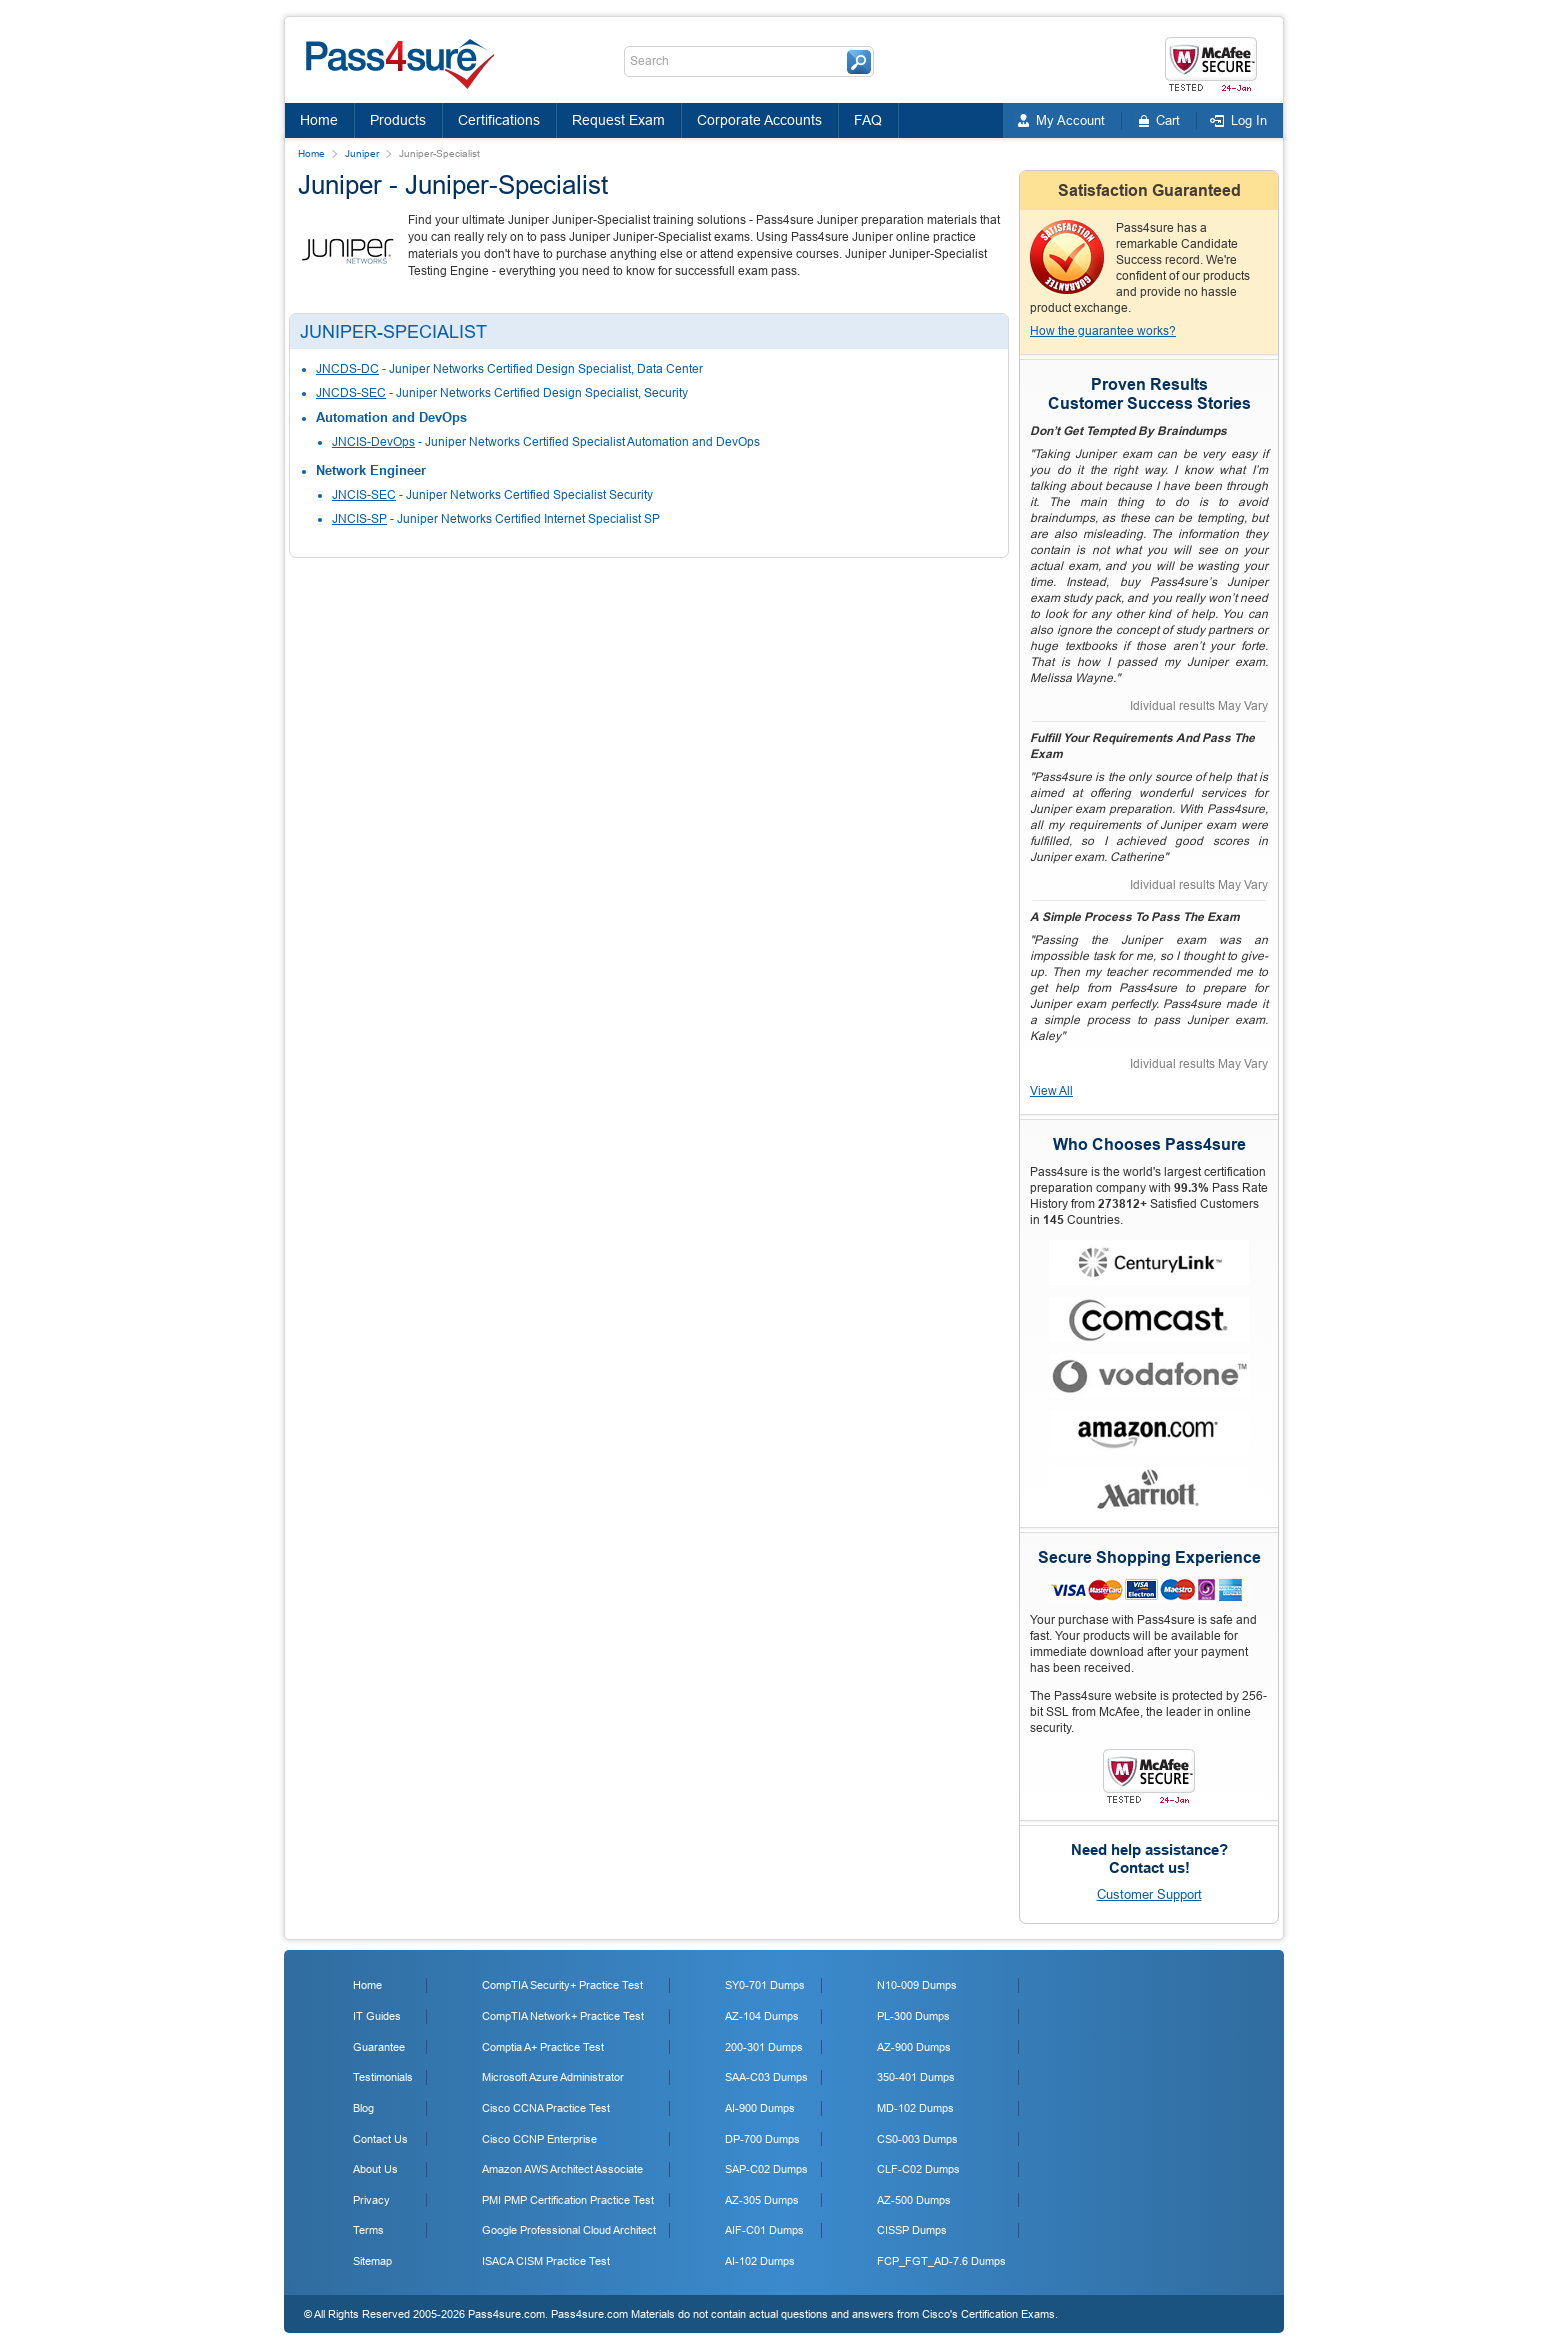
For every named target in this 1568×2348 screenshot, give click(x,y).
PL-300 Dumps (913, 2016)
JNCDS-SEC (351, 393)
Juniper (362, 153)
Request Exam (618, 120)
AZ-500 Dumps (914, 2200)
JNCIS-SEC (364, 495)
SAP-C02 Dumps (766, 2169)
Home (319, 120)
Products (398, 120)
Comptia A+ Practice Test (543, 2047)
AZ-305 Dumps (762, 2200)
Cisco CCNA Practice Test (546, 2108)
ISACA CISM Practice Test (546, 2261)
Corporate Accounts (759, 120)
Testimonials (383, 2077)
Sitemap (372, 2261)
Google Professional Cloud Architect (569, 2230)
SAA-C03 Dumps (766, 2077)
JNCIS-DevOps (373, 442)
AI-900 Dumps (760, 2108)
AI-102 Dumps (760, 2261)
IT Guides (377, 2016)
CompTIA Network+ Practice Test (563, 2016)
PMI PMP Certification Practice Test (568, 2200)
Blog (363, 2108)
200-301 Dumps (764, 2047)
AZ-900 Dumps (914, 2047)
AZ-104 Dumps (762, 2016)
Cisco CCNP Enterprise (539, 2139)
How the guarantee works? (1103, 331)
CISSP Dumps (912, 2230)
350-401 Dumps (916, 2077)
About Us (375, 2169)
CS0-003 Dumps (917, 2139)
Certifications (499, 120)
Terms (368, 2230)
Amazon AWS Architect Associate (562, 2169)
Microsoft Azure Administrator (553, 2077)
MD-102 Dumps (915, 2108)
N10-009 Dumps (917, 1985)
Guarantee (379, 2047)
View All (1051, 1091)
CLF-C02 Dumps (918, 2169)
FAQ (868, 120)
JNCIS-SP (359, 519)
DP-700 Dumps (762, 2139)
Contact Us (380, 2139)
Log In (1249, 120)
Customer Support (1149, 1894)
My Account (1070, 120)
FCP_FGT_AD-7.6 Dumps (941, 2261)
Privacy (371, 2200)
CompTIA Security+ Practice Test (562, 1985)
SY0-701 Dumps (765, 1985)
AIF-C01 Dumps (764, 2230)
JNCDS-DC (347, 369)
